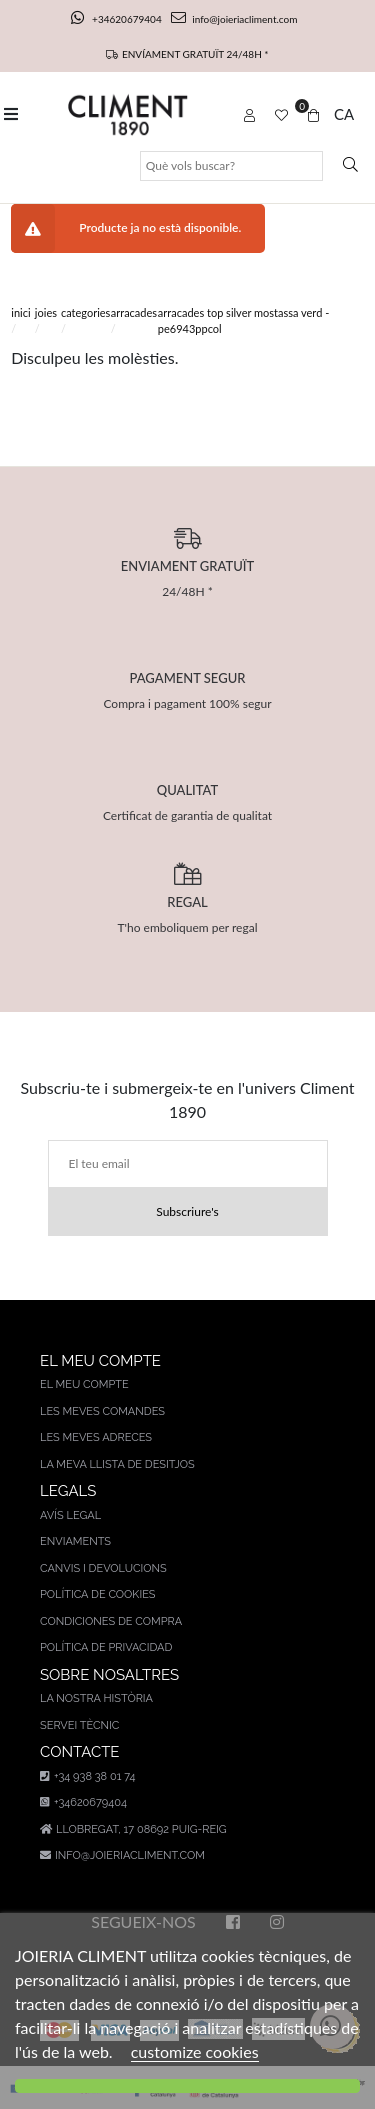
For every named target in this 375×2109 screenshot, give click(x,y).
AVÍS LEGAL (70, 1515)
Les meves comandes (102, 1411)
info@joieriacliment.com (234, 19)
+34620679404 (118, 19)
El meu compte (84, 1384)
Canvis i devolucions (103, 1568)
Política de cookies (98, 1594)
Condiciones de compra (111, 1621)
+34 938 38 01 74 (87, 1776)
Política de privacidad (106, 1647)
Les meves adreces (96, 1437)
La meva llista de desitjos (117, 1464)
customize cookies (195, 2051)
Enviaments (75, 1541)
